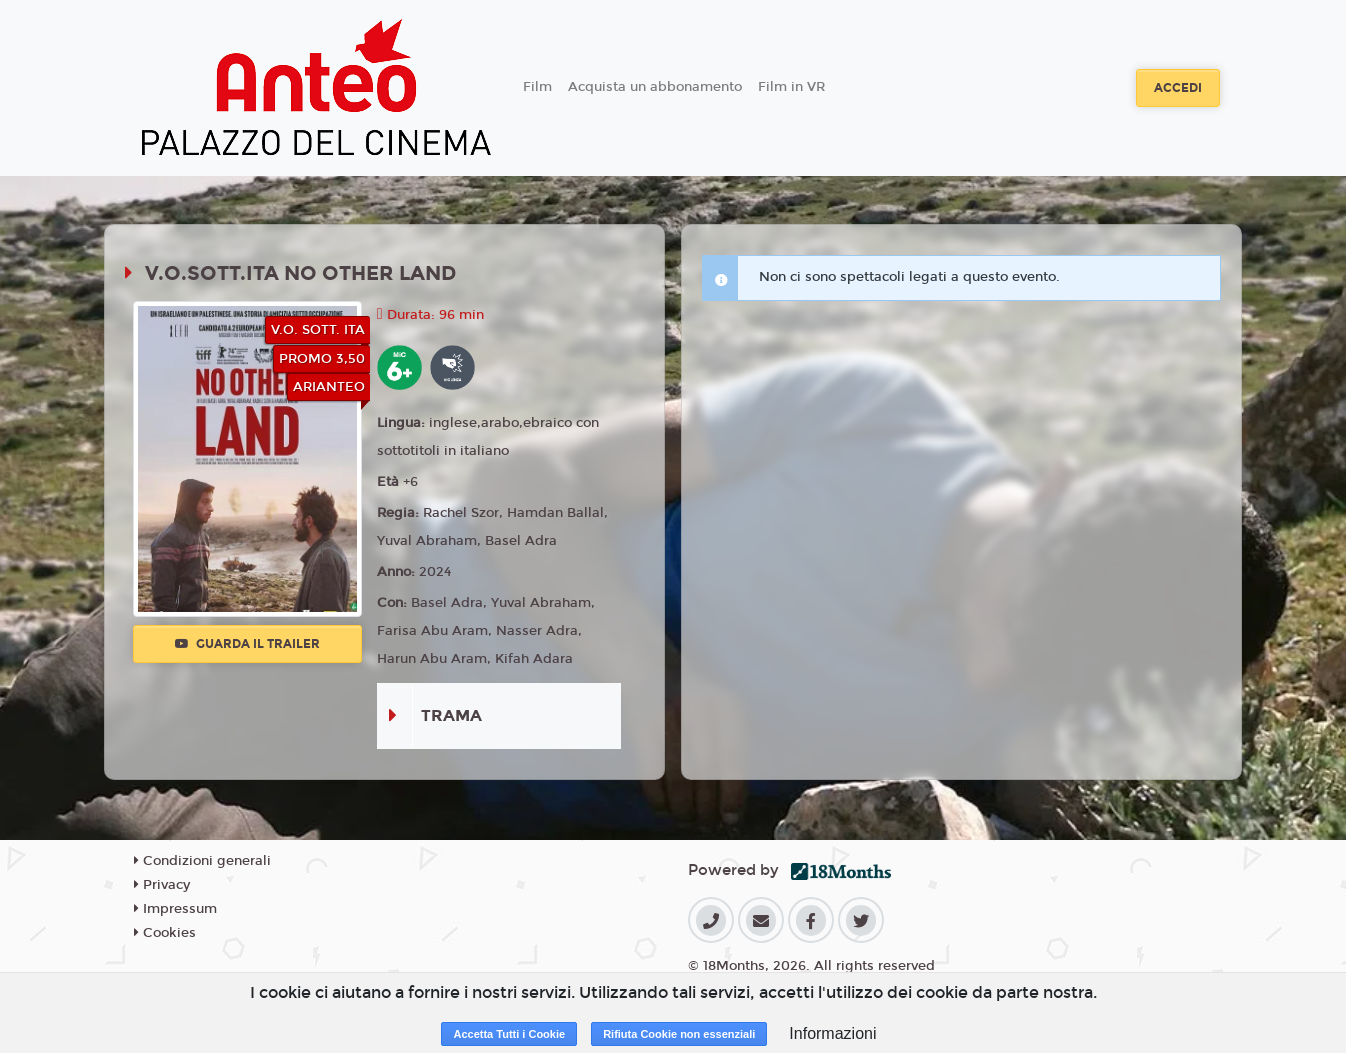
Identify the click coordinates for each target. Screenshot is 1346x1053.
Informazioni (832, 1033)
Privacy (162, 885)
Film (537, 87)
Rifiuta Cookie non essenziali (679, 1034)
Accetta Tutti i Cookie (509, 1034)
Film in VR (791, 87)
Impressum (175, 909)
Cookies (165, 933)
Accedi (1178, 88)
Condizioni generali (202, 861)
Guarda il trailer (247, 644)
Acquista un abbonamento (655, 87)
